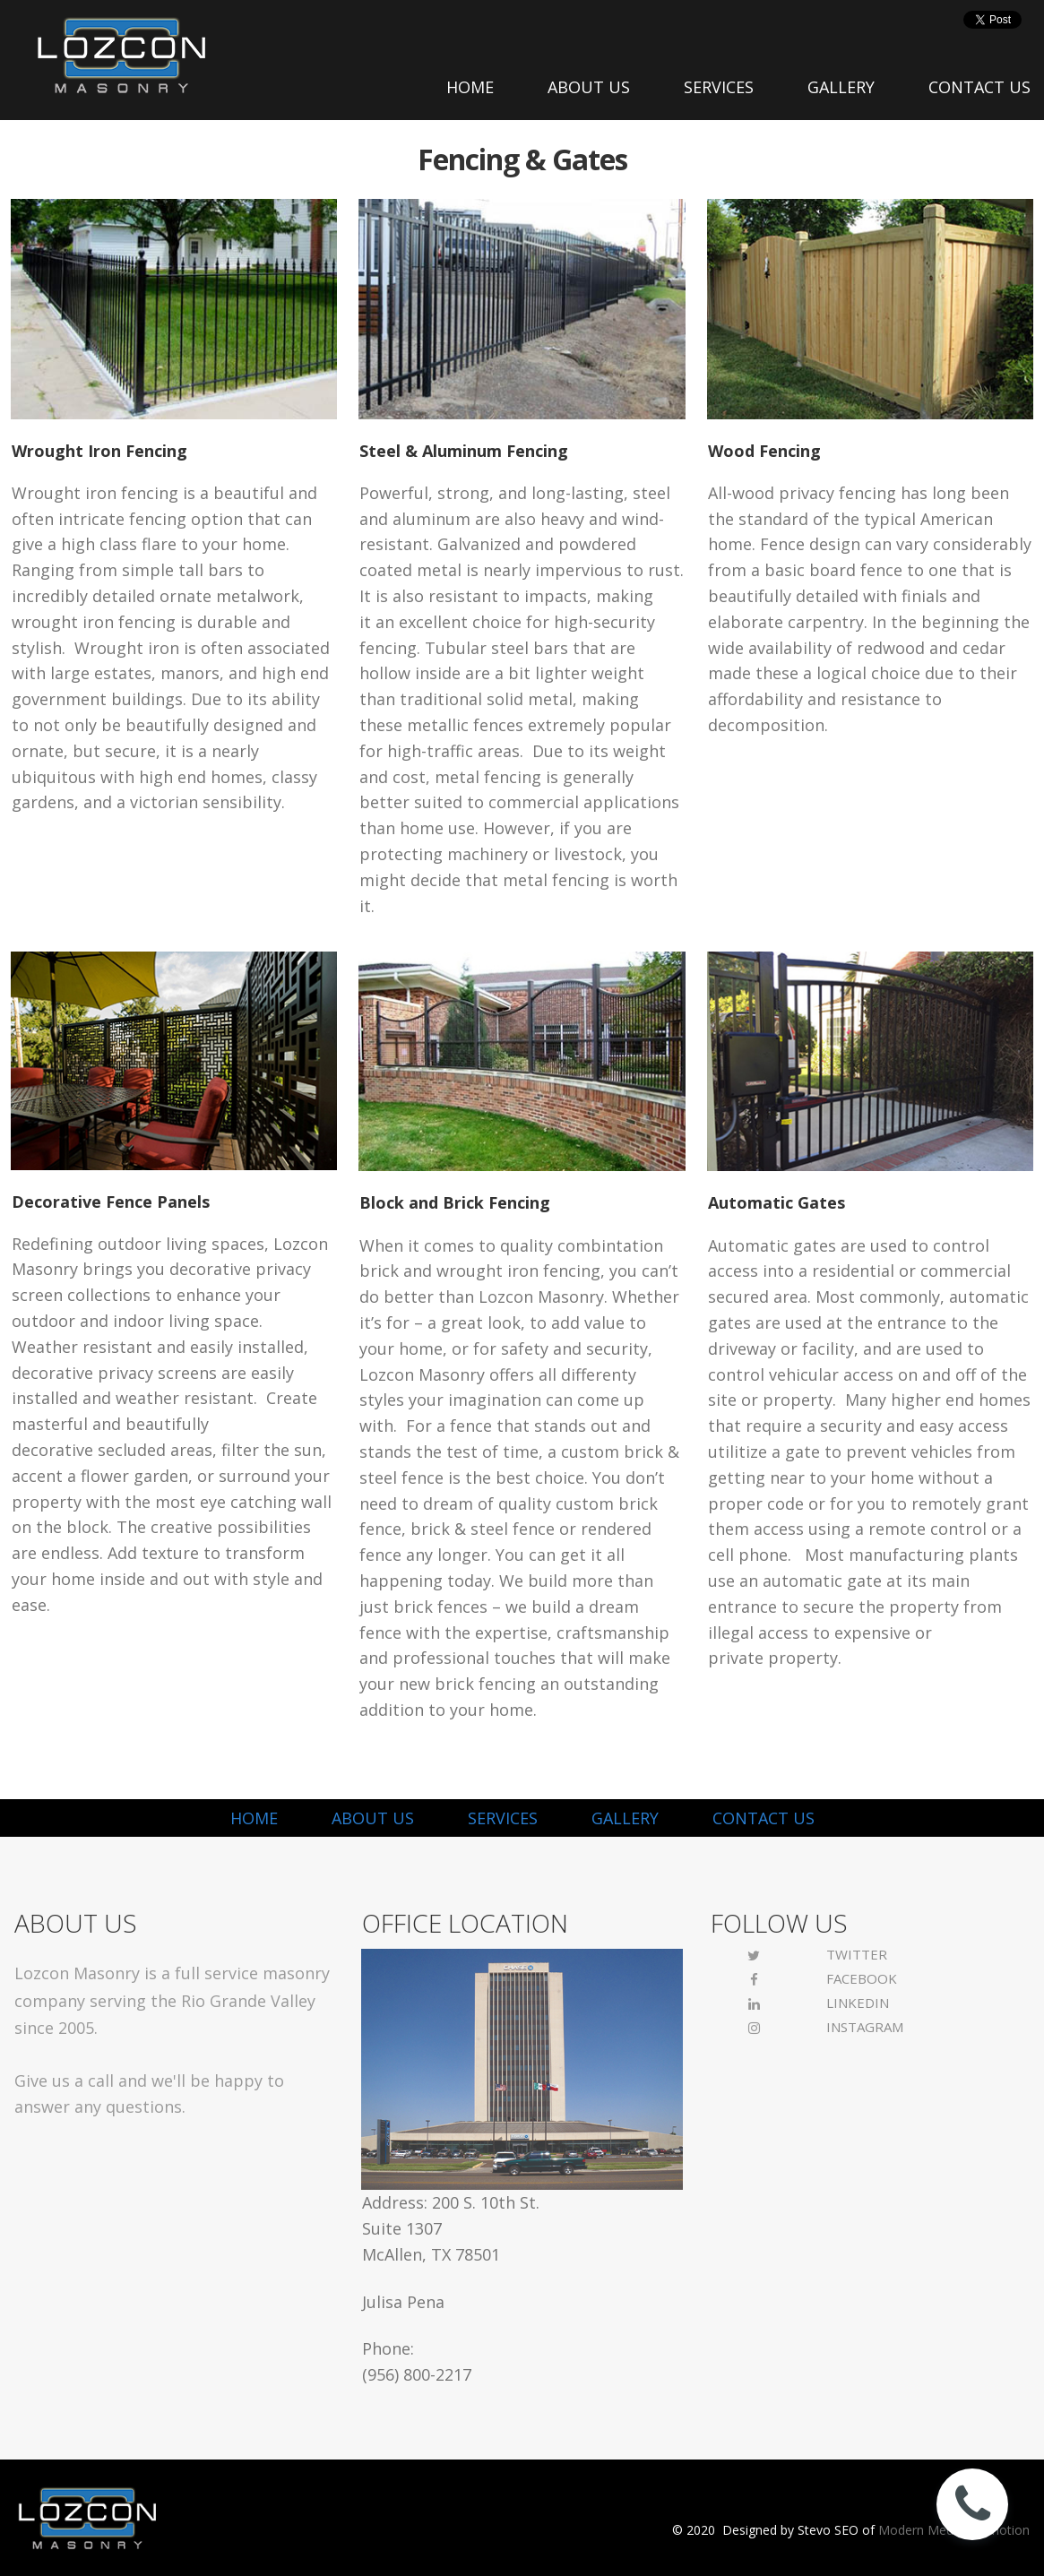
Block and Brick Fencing (454, 1202)
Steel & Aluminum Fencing (463, 450)
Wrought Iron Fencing (99, 450)
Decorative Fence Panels (111, 1201)
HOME (470, 87)
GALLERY (841, 87)
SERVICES (719, 87)
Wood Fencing (764, 450)
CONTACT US (979, 87)
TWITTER (856, 1954)
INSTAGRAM (864, 2027)
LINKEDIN (857, 2003)
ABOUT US (589, 87)
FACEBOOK (861, 1978)
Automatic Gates (776, 1202)
